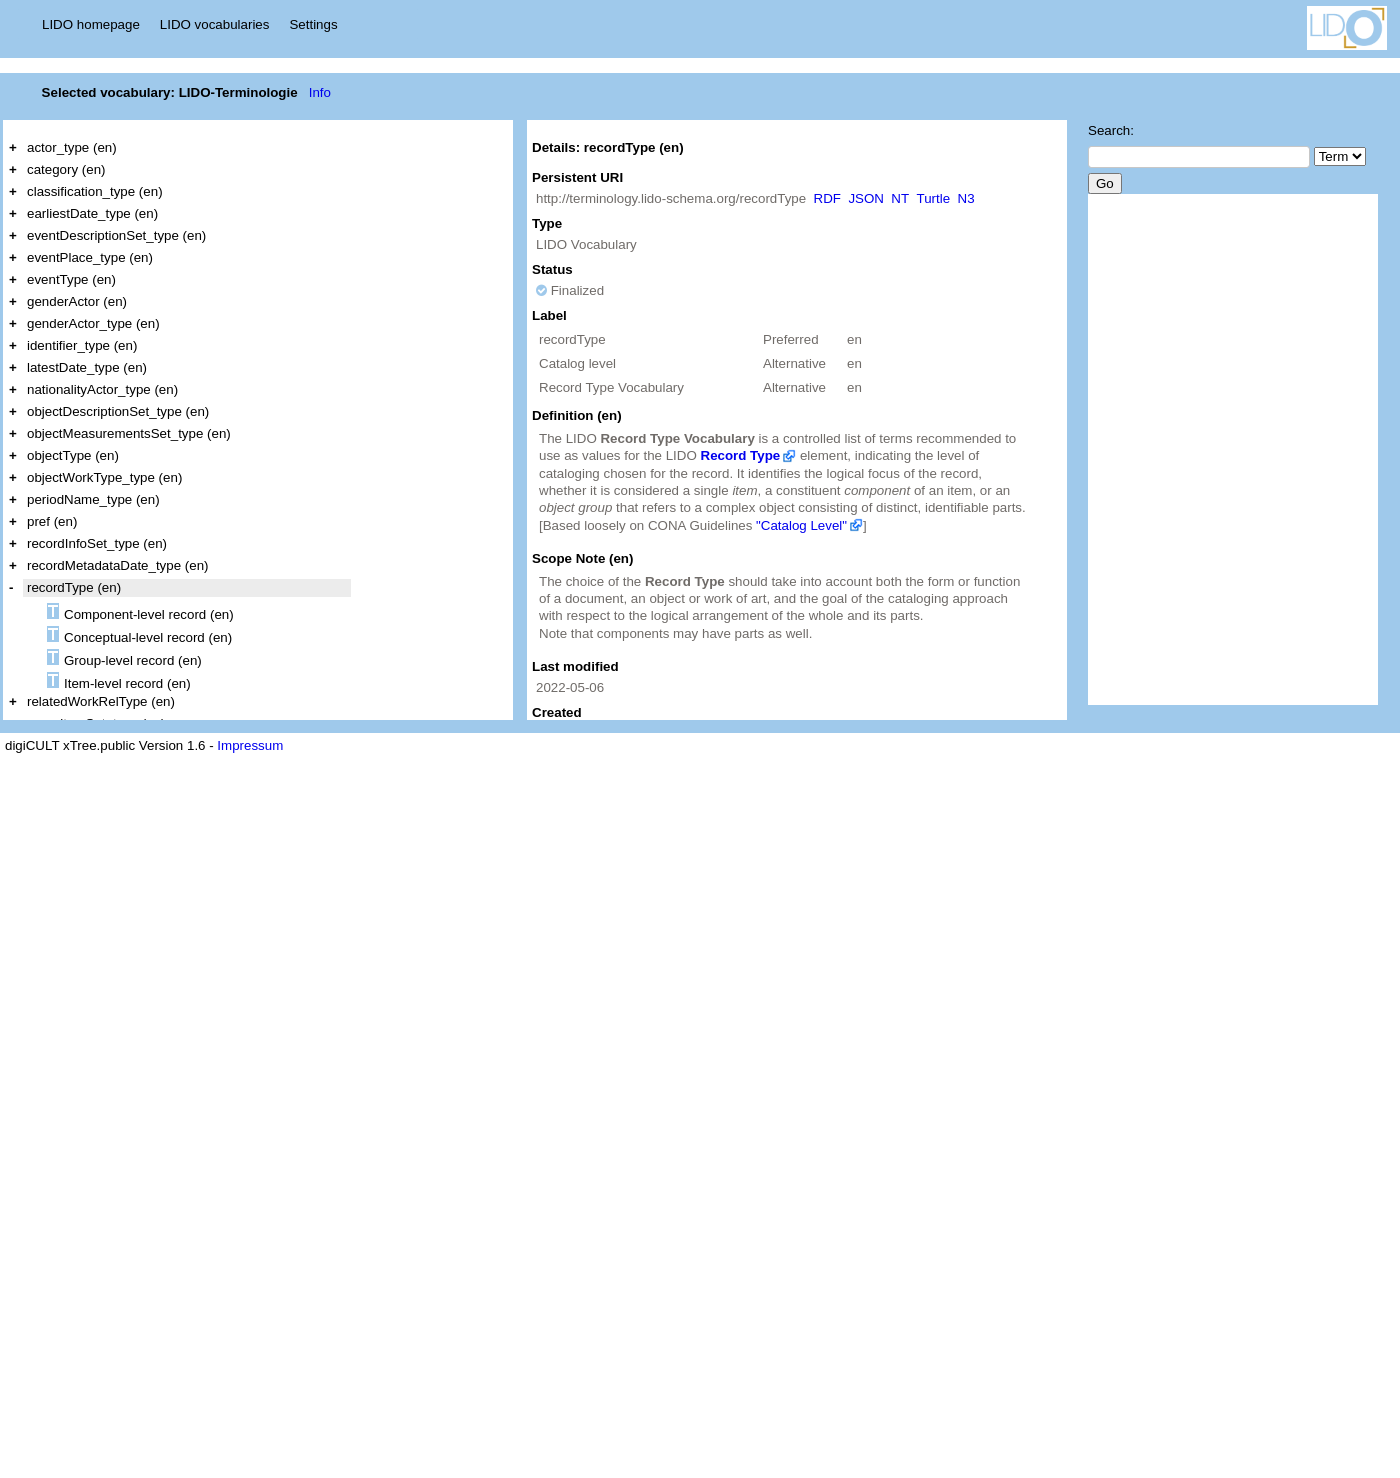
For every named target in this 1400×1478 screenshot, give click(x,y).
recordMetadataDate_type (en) (118, 565)
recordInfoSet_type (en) (97, 543)
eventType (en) (71, 279)
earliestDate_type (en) (92, 213)
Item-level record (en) (119, 681)
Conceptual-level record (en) (139, 635)
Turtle (934, 198)
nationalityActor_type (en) (102, 389)
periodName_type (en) (93, 499)
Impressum (250, 745)
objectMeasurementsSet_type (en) (129, 433)
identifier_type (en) (82, 345)
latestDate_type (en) (87, 367)
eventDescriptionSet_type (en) (116, 235)
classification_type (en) (95, 191)
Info (320, 92)
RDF (827, 198)
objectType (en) (73, 455)
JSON (866, 198)
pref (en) (52, 521)
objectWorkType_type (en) (104, 477)
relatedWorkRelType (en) (101, 701)
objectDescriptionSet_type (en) (118, 411)
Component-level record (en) (140, 612)
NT (900, 198)
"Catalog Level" (801, 525)
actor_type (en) (72, 147)
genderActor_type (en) (93, 323)
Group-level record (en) (124, 658)
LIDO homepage (91, 24)
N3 (966, 198)
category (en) (66, 169)
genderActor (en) (77, 301)
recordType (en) (74, 587)
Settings (313, 24)
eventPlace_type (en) (90, 257)
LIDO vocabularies (215, 24)
